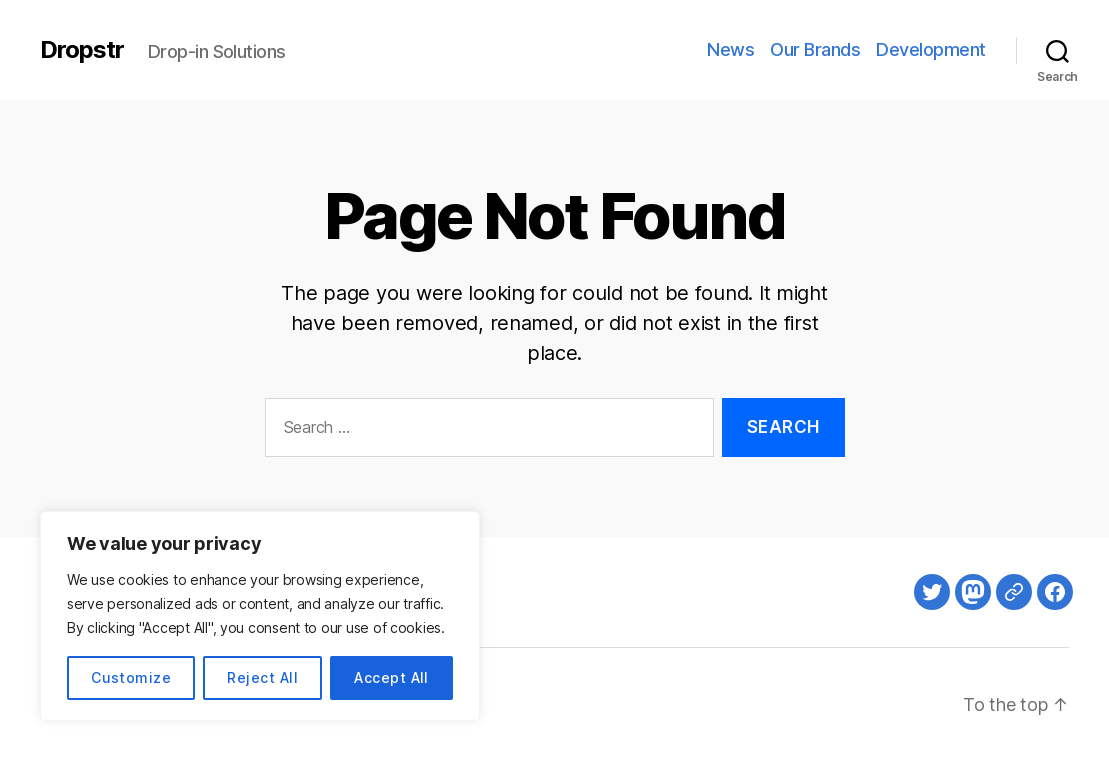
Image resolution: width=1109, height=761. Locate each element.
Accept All (391, 677)
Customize (131, 677)
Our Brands (815, 49)
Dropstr (82, 50)
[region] (260, 616)
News (730, 49)
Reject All (262, 677)
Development (931, 49)
